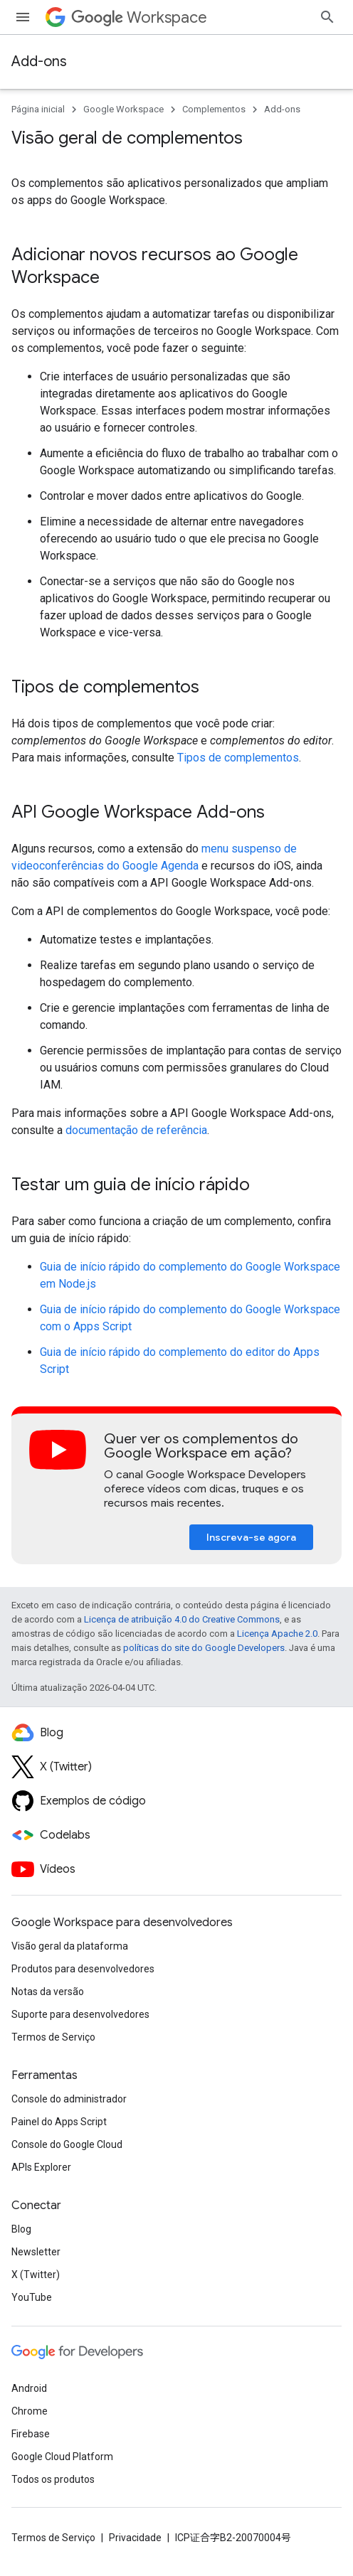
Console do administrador (69, 2099)
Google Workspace (123, 109)
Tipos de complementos (238, 757)
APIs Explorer (41, 2167)
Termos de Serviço (53, 2037)
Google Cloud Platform (62, 2456)
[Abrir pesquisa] (327, 17)
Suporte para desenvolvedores (80, 2014)
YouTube (31, 2297)
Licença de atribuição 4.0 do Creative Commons (182, 1619)
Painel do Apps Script (59, 2121)
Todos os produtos (53, 2479)
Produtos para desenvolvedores (82, 1968)
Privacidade (135, 2537)
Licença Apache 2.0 (277, 1633)
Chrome (29, 2411)
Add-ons (39, 61)
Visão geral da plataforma (69, 1946)
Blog (21, 2229)
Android (29, 2388)
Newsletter (35, 2251)
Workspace (139, 17)
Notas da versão (47, 1991)
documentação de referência (136, 1130)
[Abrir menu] (23, 17)
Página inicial (38, 109)
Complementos (214, 109)
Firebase (30, 2433)
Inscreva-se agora (251, 1537)
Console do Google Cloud (66, 2144)
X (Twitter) (35, 2274)
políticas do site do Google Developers (204, 1647)
